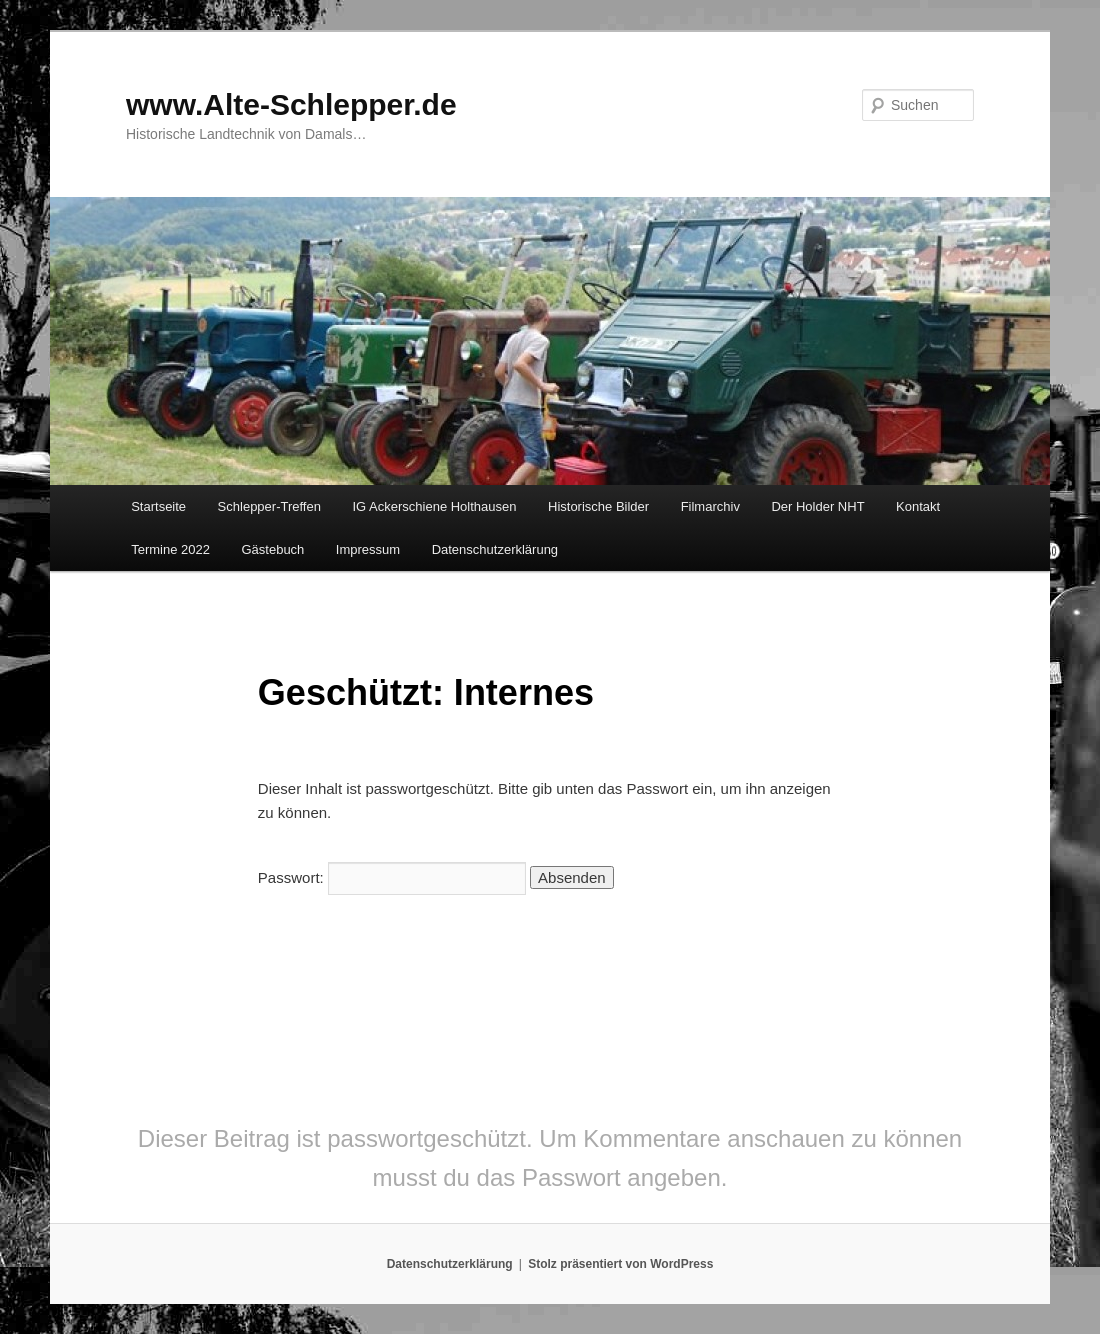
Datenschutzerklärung (495, 549)
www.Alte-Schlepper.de (291, 104)
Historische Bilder (598, 506)
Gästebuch (272, 549)
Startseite (158, 506)
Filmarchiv (710, 506)
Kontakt (918, 506)
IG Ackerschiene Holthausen (434, 506)
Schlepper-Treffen (269, 506)
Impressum (368, 549)
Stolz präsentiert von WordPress (620, 1264)
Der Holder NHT (817, 506)
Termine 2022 (170, 549)
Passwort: (392, 877)
